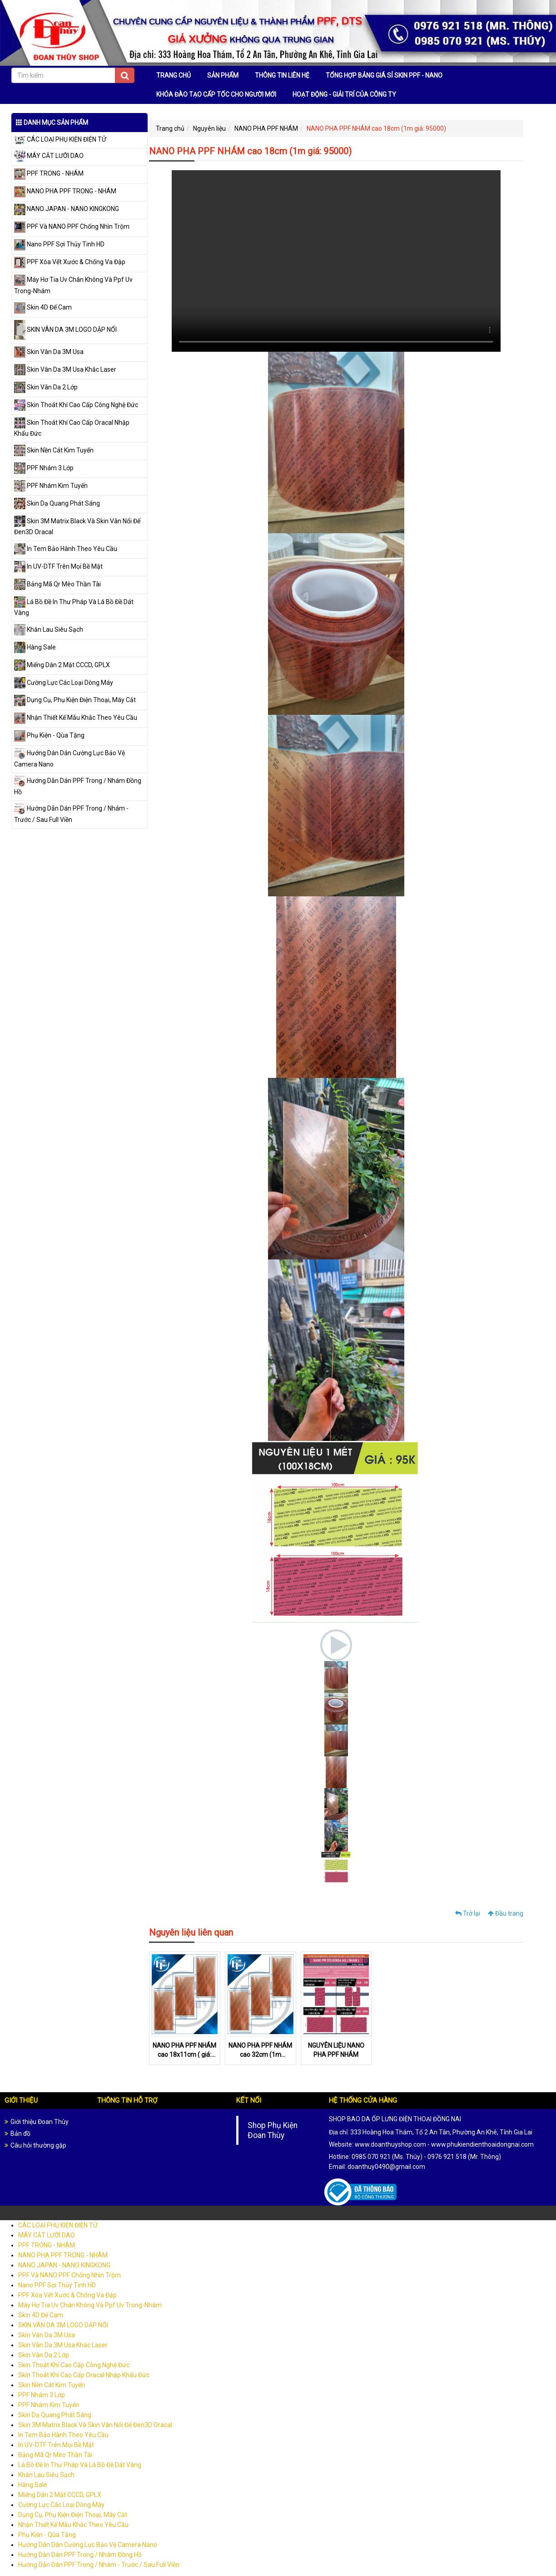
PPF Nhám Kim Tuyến (51, 485)
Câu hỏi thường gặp (38, 2147)
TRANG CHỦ (173, 75)
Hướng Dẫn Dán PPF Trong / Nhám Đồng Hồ (80, 2556)
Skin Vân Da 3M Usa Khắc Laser (65, 369)
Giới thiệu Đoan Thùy (39, 2123)
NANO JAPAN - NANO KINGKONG (66, 208)
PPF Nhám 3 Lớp (44, 468)
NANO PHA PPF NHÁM (266, 128)
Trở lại (467, 1913)
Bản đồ (20, 2135)
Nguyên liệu (209, 128)
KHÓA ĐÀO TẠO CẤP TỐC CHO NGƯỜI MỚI (216, 94)
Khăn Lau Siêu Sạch (48, 629)
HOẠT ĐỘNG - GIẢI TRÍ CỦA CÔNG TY (344, 94)
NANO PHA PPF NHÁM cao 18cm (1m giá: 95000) (376, 128)
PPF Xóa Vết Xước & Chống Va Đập (69, 261)
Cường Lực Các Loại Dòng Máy (63, 682)
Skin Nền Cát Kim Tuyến (54, 450)
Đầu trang (505, 1913)
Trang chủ (170, 128)
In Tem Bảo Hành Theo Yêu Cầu (65, 548)
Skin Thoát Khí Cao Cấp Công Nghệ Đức (76, 404)
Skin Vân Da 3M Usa (49, 351)
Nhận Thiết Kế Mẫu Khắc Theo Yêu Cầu (75, 717)
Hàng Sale (35, 647)
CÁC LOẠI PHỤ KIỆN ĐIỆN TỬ (60, 139)
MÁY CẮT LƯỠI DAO (49, 155)
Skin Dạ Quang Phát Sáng (57, 503)
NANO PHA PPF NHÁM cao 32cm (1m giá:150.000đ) (260, 2056)
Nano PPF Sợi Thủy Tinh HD (59, 244)
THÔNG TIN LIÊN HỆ (282, 75)
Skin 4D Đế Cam (43, 307)
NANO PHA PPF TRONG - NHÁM (65, 191)
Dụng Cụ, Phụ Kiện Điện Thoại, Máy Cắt (75, 699)
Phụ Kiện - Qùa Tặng (49, 735)
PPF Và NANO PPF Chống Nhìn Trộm (71, 226)
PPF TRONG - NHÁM (49, 173)
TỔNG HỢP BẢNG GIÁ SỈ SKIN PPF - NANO (384, 75)
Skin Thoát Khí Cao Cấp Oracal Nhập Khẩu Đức (83, 2376)
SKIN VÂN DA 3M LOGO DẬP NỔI (65, 329)
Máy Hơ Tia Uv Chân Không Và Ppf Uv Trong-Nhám (90, 2307)
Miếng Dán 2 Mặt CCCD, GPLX (62, 665)
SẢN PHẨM (222, 75)
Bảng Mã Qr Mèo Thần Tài (57, 584)
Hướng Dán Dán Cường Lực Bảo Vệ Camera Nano (87, 2546)
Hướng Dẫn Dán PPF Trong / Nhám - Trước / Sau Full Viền (98, 2566)
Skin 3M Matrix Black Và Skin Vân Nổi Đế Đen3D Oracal (95, 2426)
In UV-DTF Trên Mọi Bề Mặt (58, 566)
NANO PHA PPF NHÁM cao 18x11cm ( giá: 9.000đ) (184, 2056)
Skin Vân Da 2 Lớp (46, 387)
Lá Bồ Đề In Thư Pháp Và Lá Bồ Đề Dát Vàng (79, 2466)
